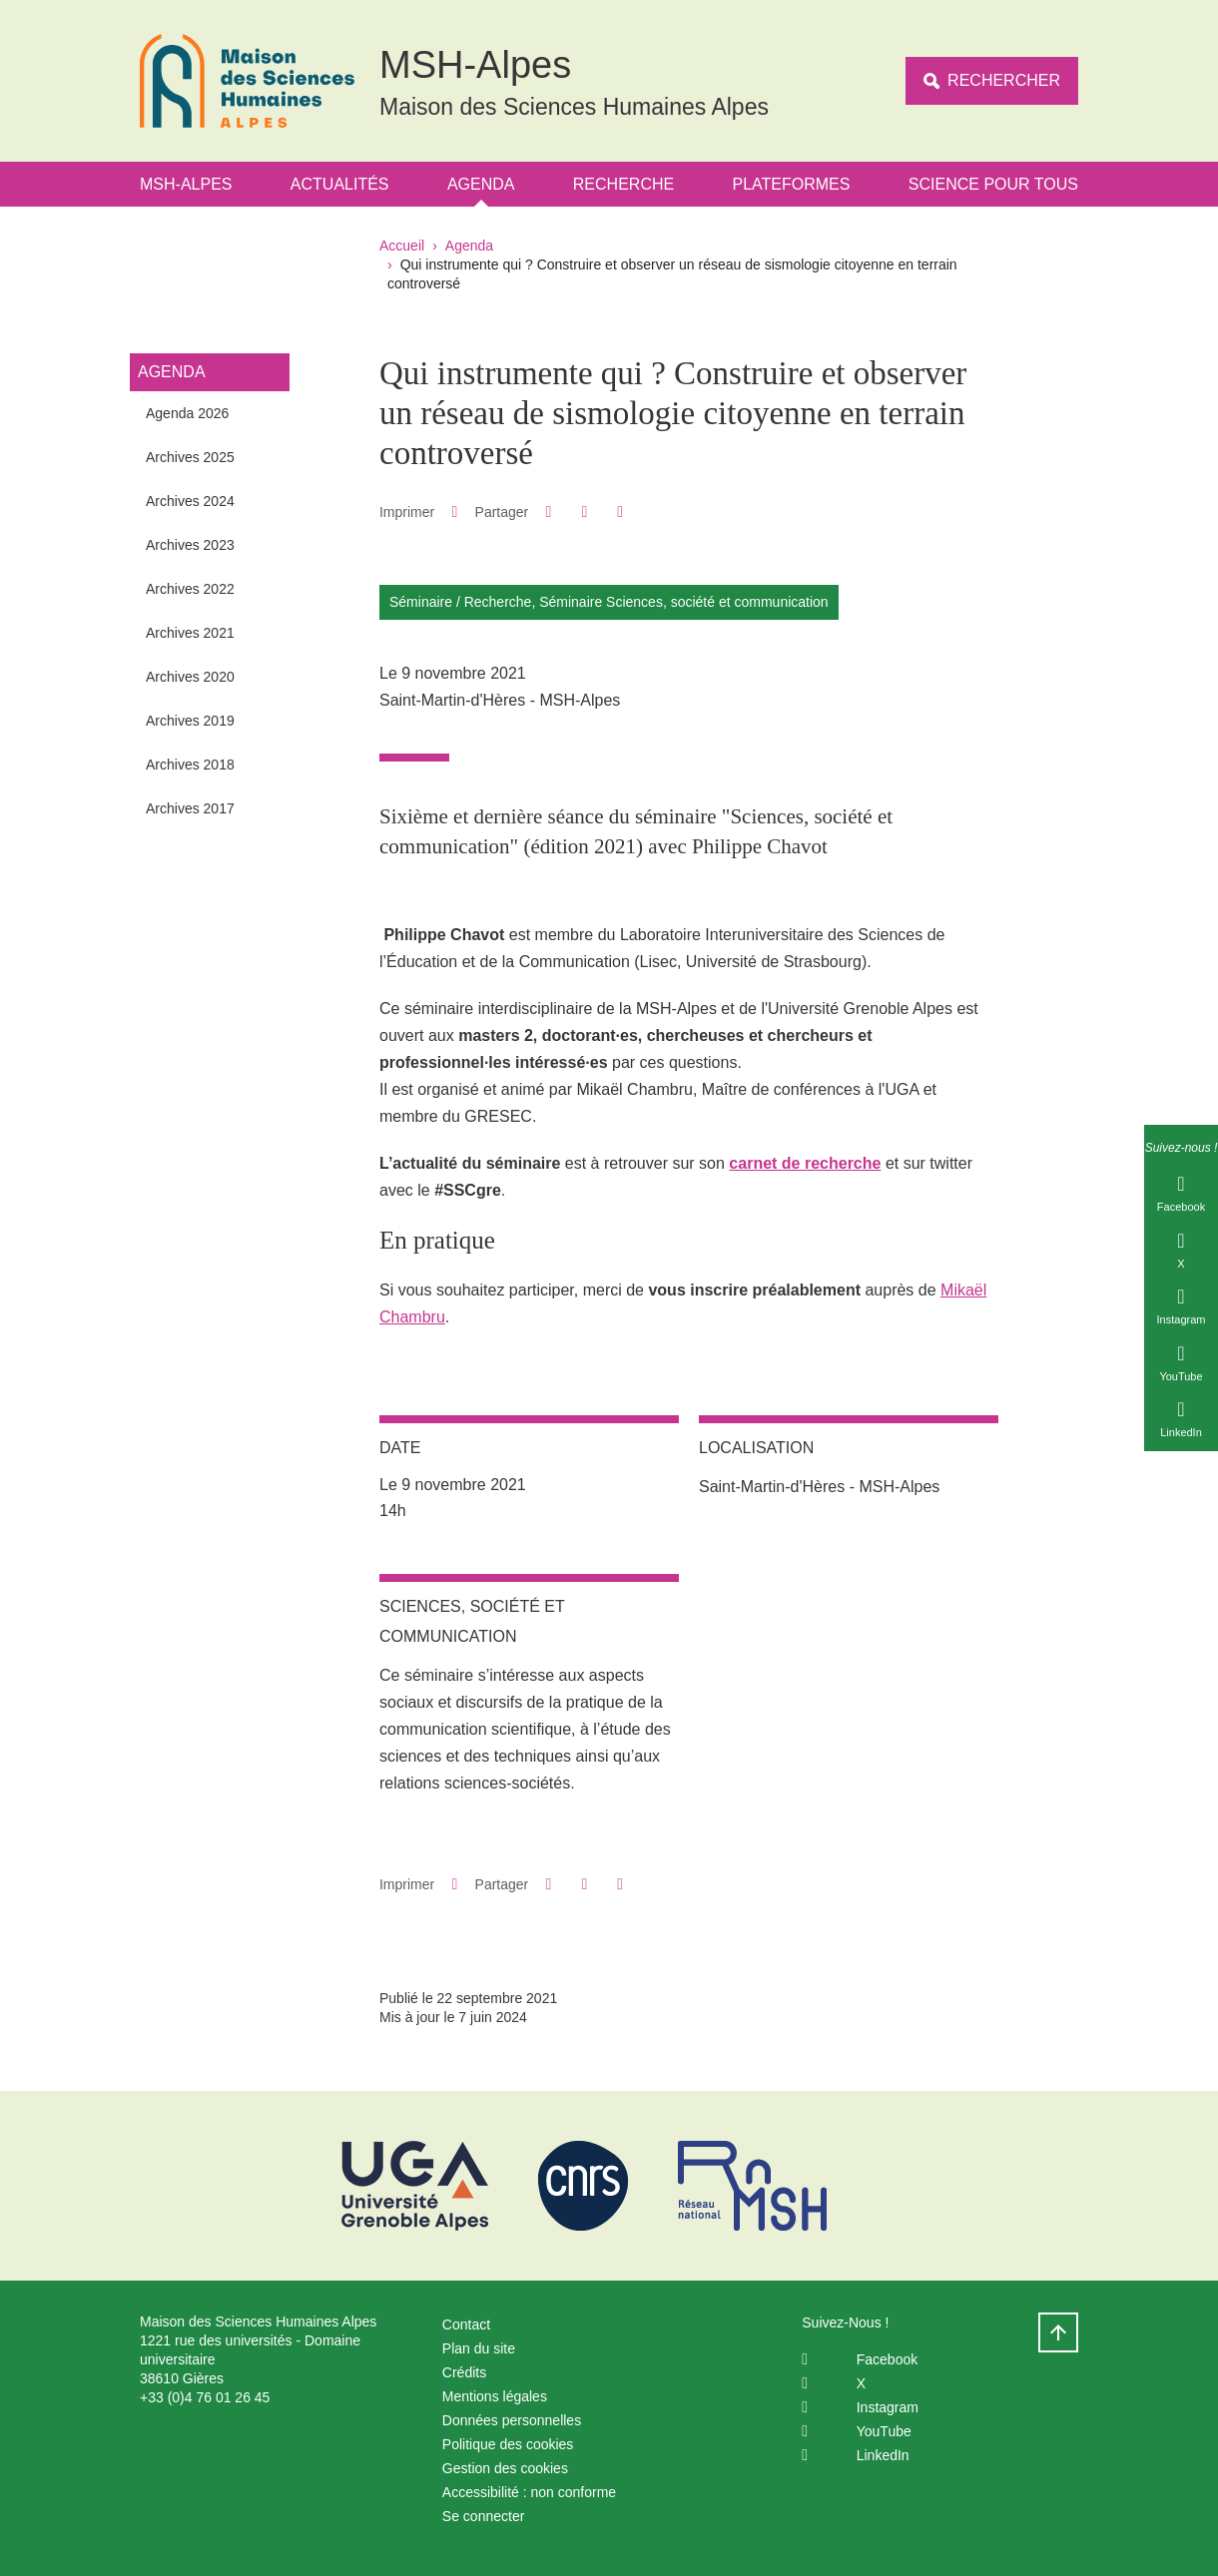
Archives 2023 (190, 545)
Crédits (464, 2372)
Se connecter (483, 2516)
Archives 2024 (190, 501)
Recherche (623, 184)
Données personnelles (511, 2420)
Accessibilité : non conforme (529, 2492)
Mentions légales (494, 2396)
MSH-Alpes (186, 184)
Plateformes (792, 184)
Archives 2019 (190, 721)
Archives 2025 (190, 457)
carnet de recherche (805, 1163)
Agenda (481, 184)
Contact (466, 2324)
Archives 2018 (190, 765)
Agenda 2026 (187, 413)
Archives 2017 (190, 808)
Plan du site (478, 2348)
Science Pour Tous (993, 184)
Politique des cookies (508, 2444)
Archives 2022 (190, 589)
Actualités (340, 184)
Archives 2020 (190, 677)
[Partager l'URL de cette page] (620, 512)
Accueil (401, 246)
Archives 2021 (190, 633)
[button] (548, 511)
